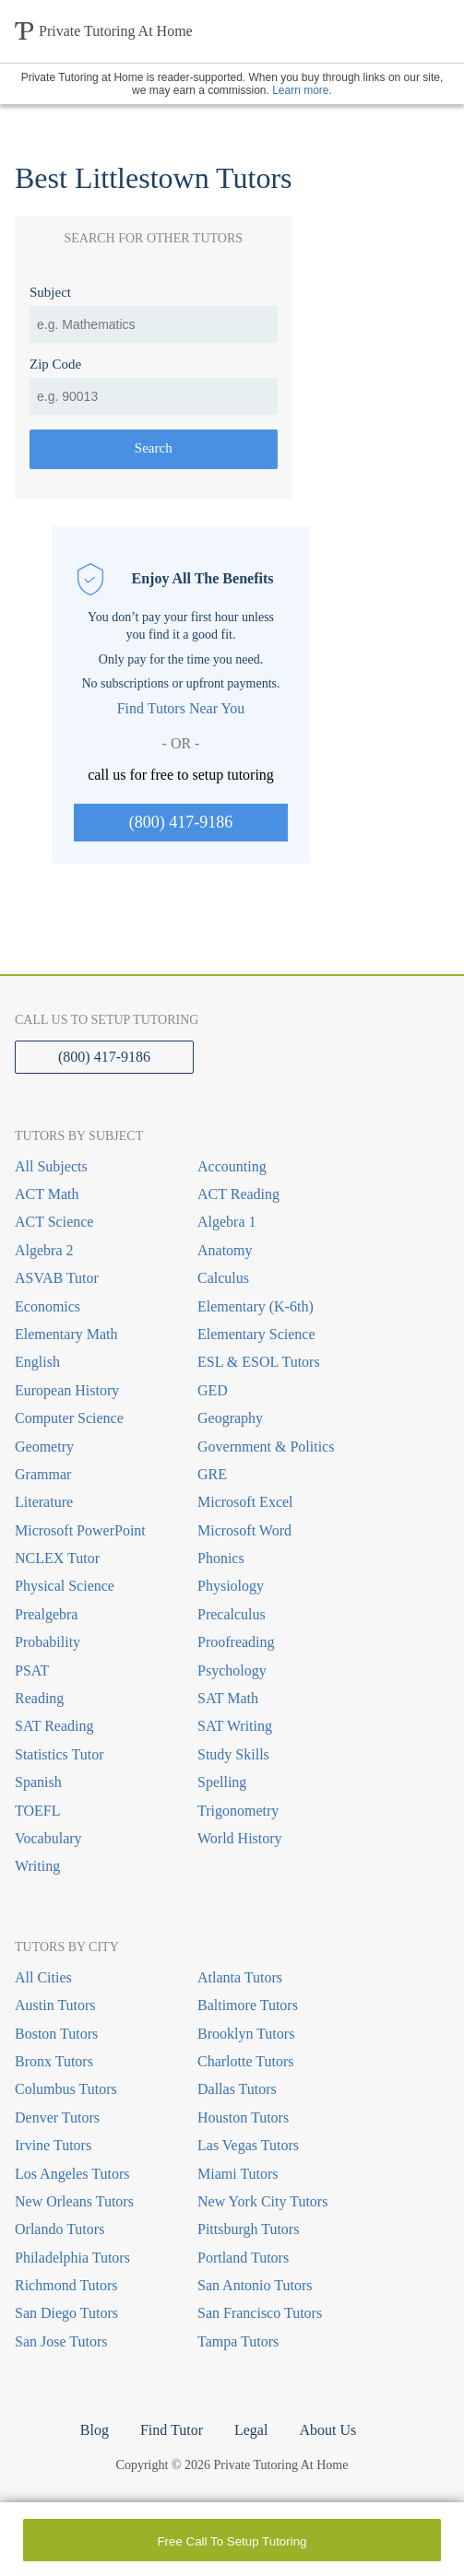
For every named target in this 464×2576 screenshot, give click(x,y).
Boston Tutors (56, 2033)
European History (67, 1390)
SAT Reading (54, 1726)
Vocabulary (48, 1838)
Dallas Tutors (237, 2089)
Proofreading (236, 1642)
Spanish (38, 1782)
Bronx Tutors (54, 2061)
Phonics (220, 1558)
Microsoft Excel (245, 1502)
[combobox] (154, 324)
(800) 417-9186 (180, 822)
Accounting (232, 1166)
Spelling (221, 1782)
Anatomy (225, 1250)
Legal (251, 2430)
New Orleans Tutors (74, 2201)
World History (239, 1838)
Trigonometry (238, 1810)
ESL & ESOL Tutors (258, 1362)
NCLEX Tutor (57, 1558)
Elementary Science (256, 1334)
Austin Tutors (55, 2005)
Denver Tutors (57, 2117)
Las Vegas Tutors (248, 2145)
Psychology (232, 1670)
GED (212, 1390)
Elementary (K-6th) (255, 1306)
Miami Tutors (238, 2174)
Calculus (223, 1278)
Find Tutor (171, 2430)
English (37, 1362)
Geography (230, 1418)
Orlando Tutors (59, 2229)
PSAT (32, 1670)
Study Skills (233, 1754)
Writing (37, 1866)
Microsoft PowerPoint (80, 1530)
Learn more (300, 90)
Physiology (230, 1586)
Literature (44, 1502)
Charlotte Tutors (245, 2061)
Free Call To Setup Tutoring (231, 2541)
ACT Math (46, 1194)
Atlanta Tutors (239, 1977)
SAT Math (227, 1698)
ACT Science (54, 1221)
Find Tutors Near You (181, 708)
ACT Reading (238, 1194)
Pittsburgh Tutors (248, 2229)
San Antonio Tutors (254, 2285)
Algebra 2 (44, 1250)
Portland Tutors (243, 2257)
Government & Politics (265, 1446)
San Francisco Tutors (259, 2313)
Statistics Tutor (59, 1754)
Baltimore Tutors (247, 2005)
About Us (327, 2430)
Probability (47, 1642)
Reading (39, 1698)
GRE (212, 1474)
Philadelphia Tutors (72, 2257)
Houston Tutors (243, 2117)
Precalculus (231, 1614)
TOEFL (37, 1810)
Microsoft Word (244, 1530)
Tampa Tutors (238, 2341)
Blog (94, 2430)
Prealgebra (46, 1614)
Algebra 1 (226, 1221)
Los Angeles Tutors (72, 2174)
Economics (47, 1306)
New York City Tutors (262, 2201)
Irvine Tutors (53, 2145)
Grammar (43, 1474)
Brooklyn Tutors (245, 2033)
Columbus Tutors (66, 2089)
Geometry (44, 1446)
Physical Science (64, 1586)
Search (154, 448)
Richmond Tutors (66, 2285)
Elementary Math (66, 1334)
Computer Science (69, 1418)
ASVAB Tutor (57, 1278)
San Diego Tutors (66, 2313)
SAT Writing (234, 1726)
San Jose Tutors (61, 2341)
